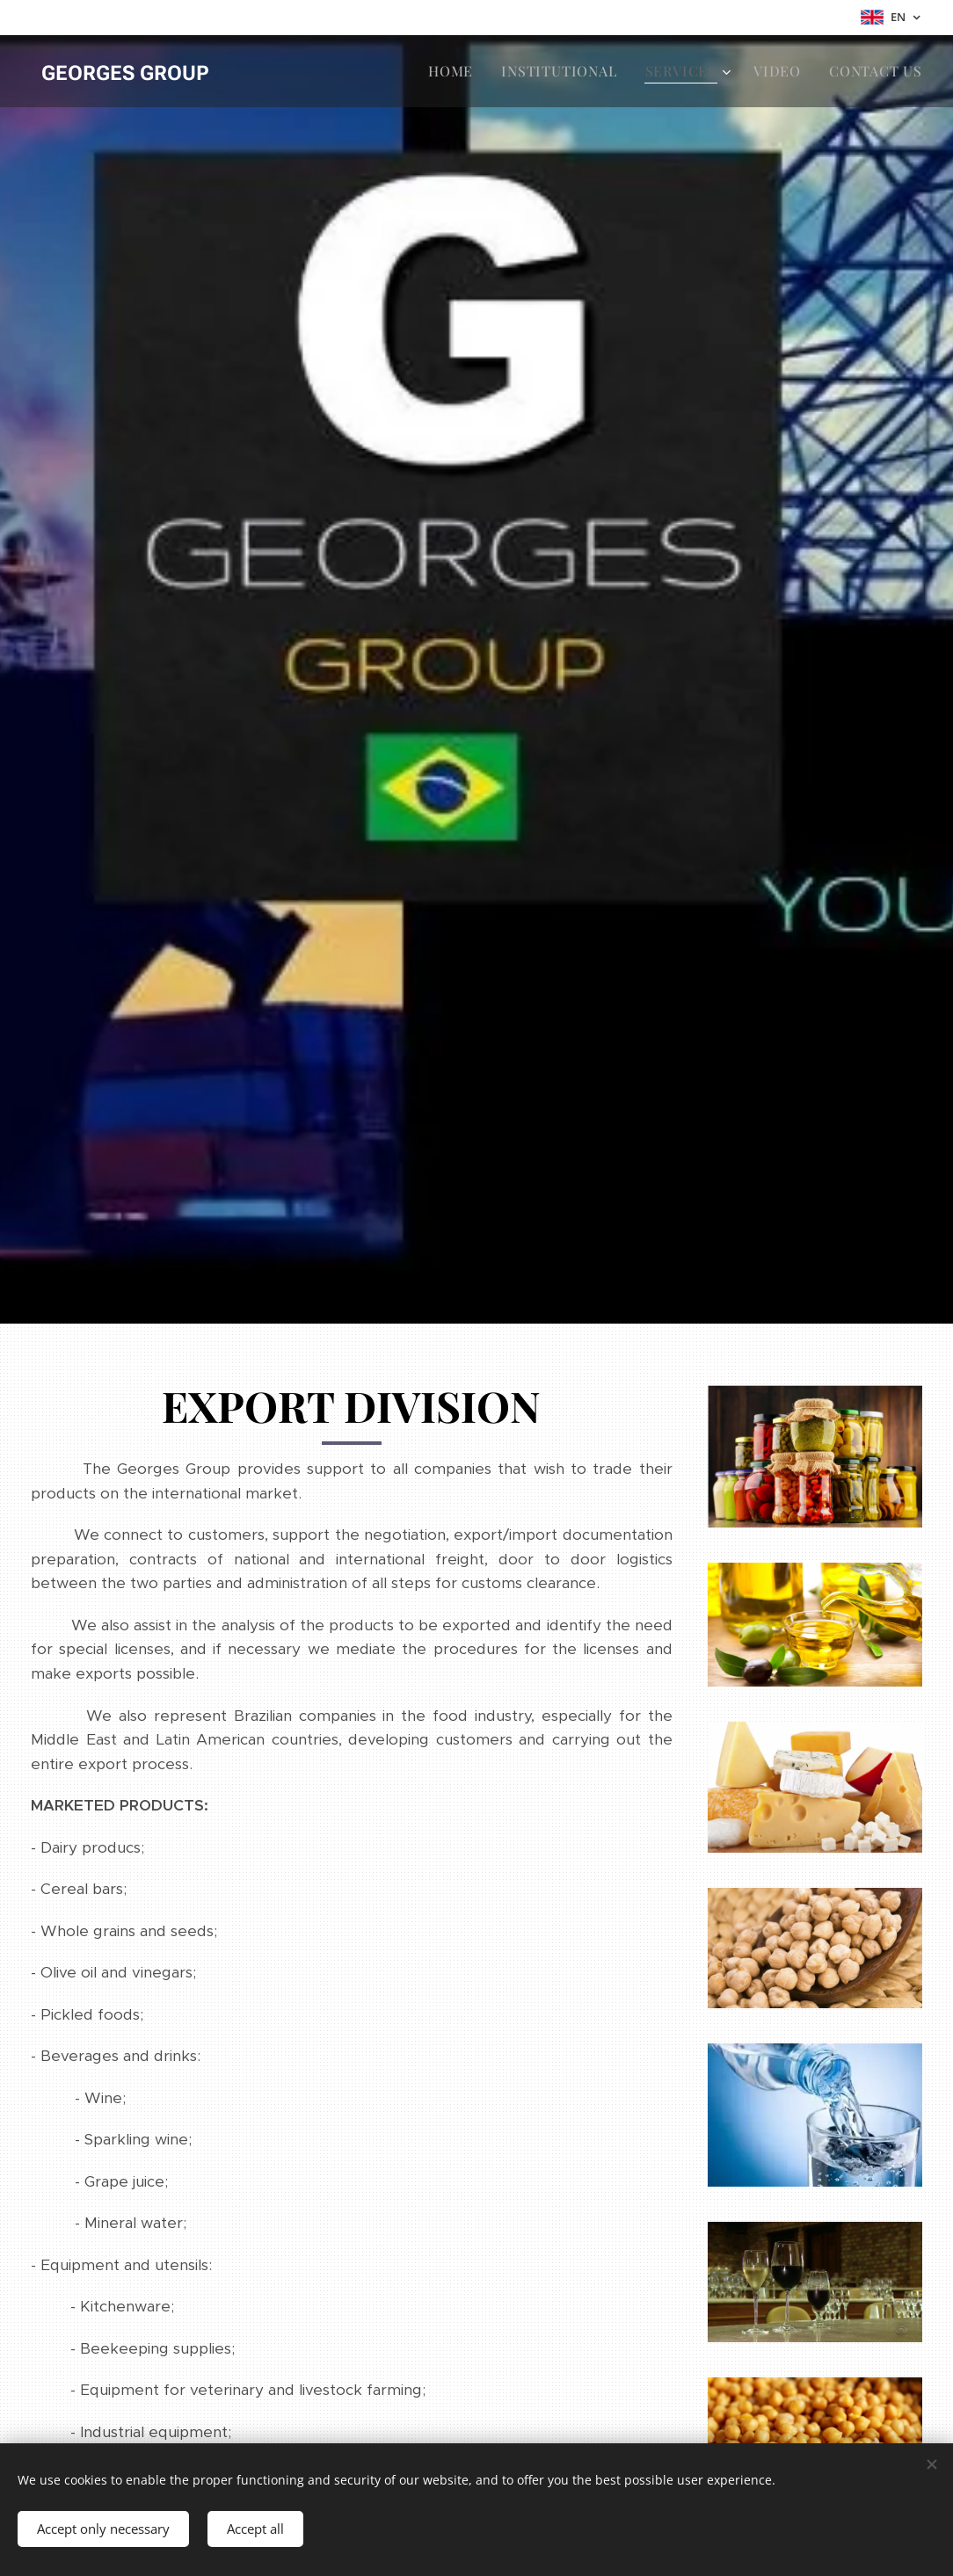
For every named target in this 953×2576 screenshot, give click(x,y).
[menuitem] (455, 71)
